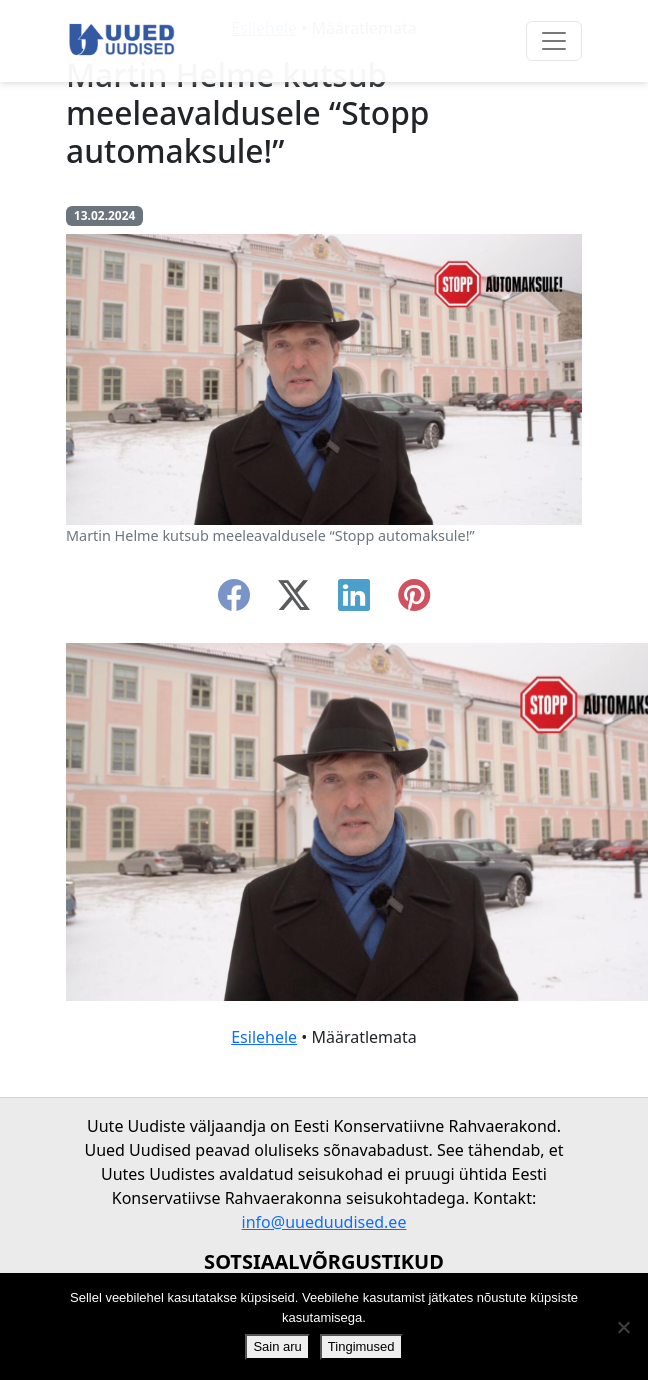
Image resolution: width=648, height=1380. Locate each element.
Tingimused (361, 1346)
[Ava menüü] (554, 41)
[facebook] (234, 601)
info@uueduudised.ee (324, 1222)
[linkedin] (354, 601)
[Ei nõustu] (623, 1327)
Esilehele (264, 1037)
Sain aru (277, 1346)
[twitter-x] (294, 601)
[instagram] (414, 601)
